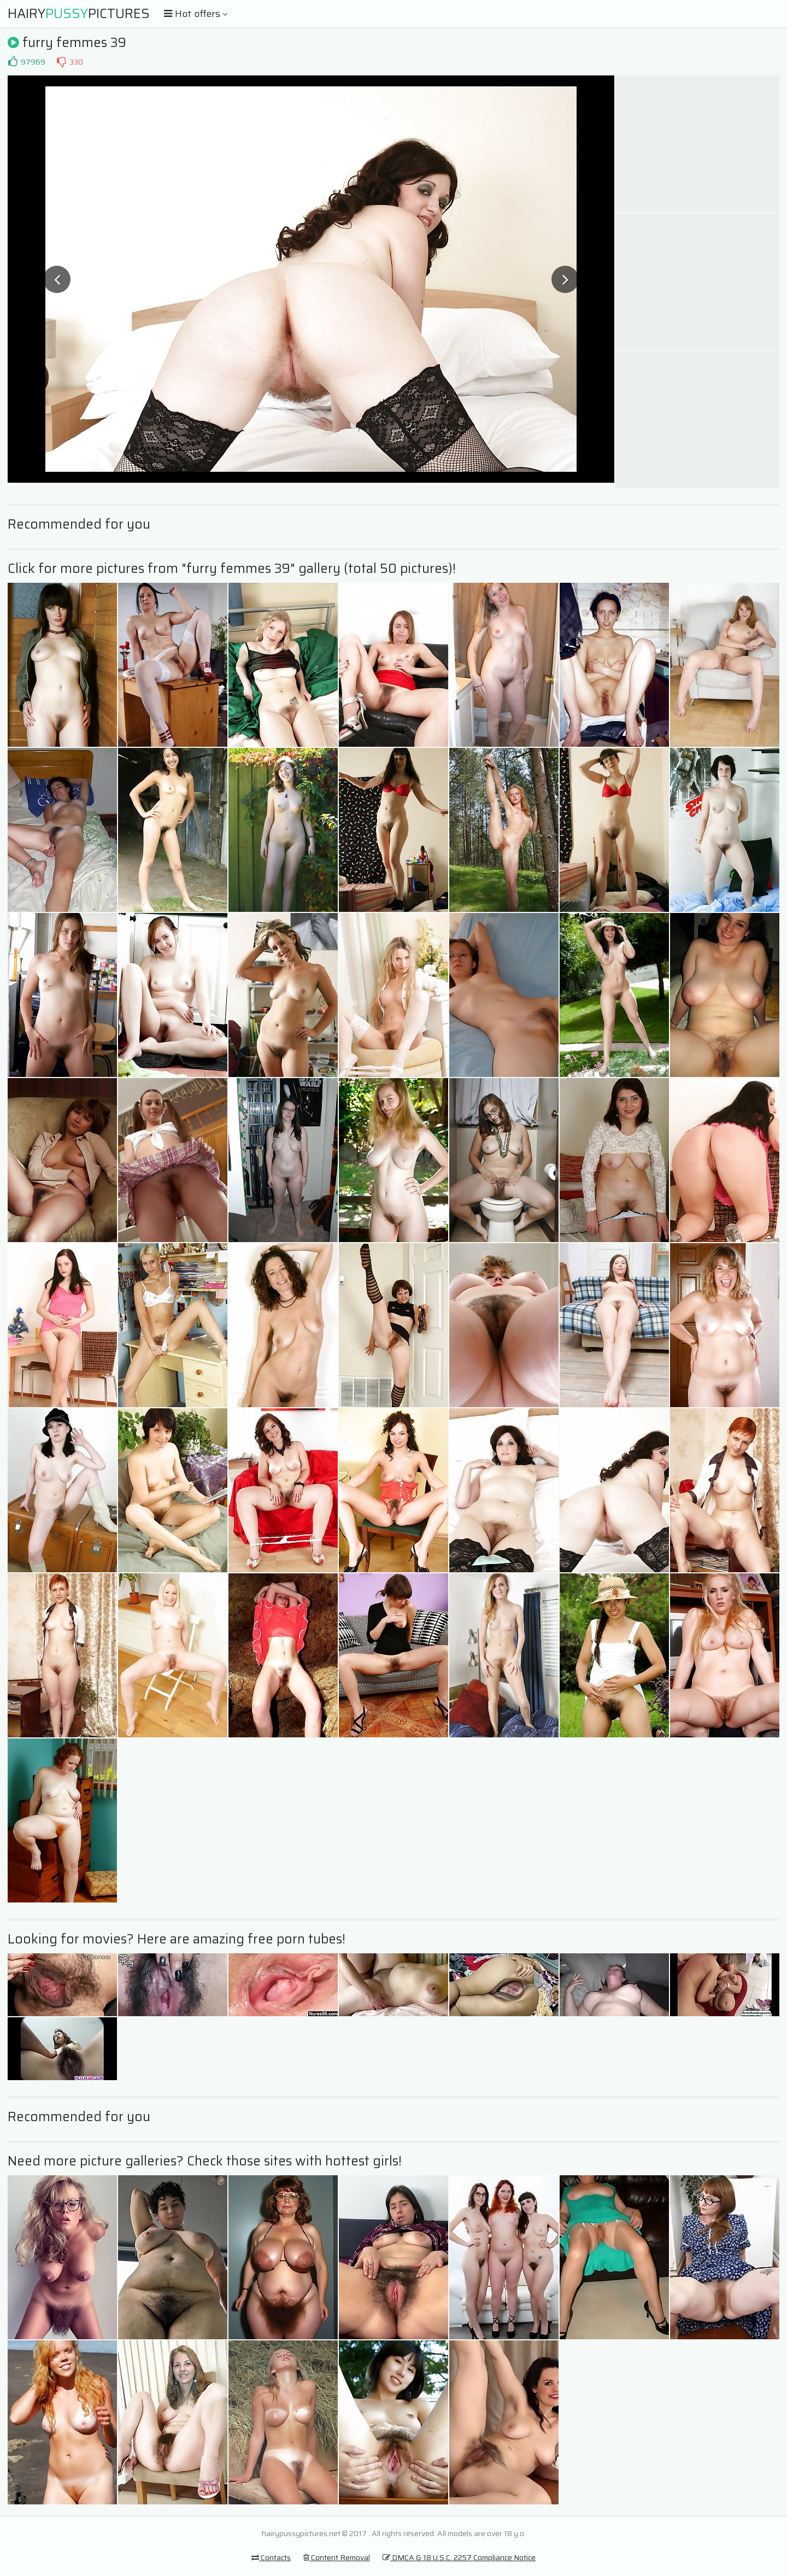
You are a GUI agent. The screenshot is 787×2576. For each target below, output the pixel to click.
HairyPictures (79, 13)
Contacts (271, 2557)
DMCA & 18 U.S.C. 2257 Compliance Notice (459, 2557)
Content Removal (336, 2557)
